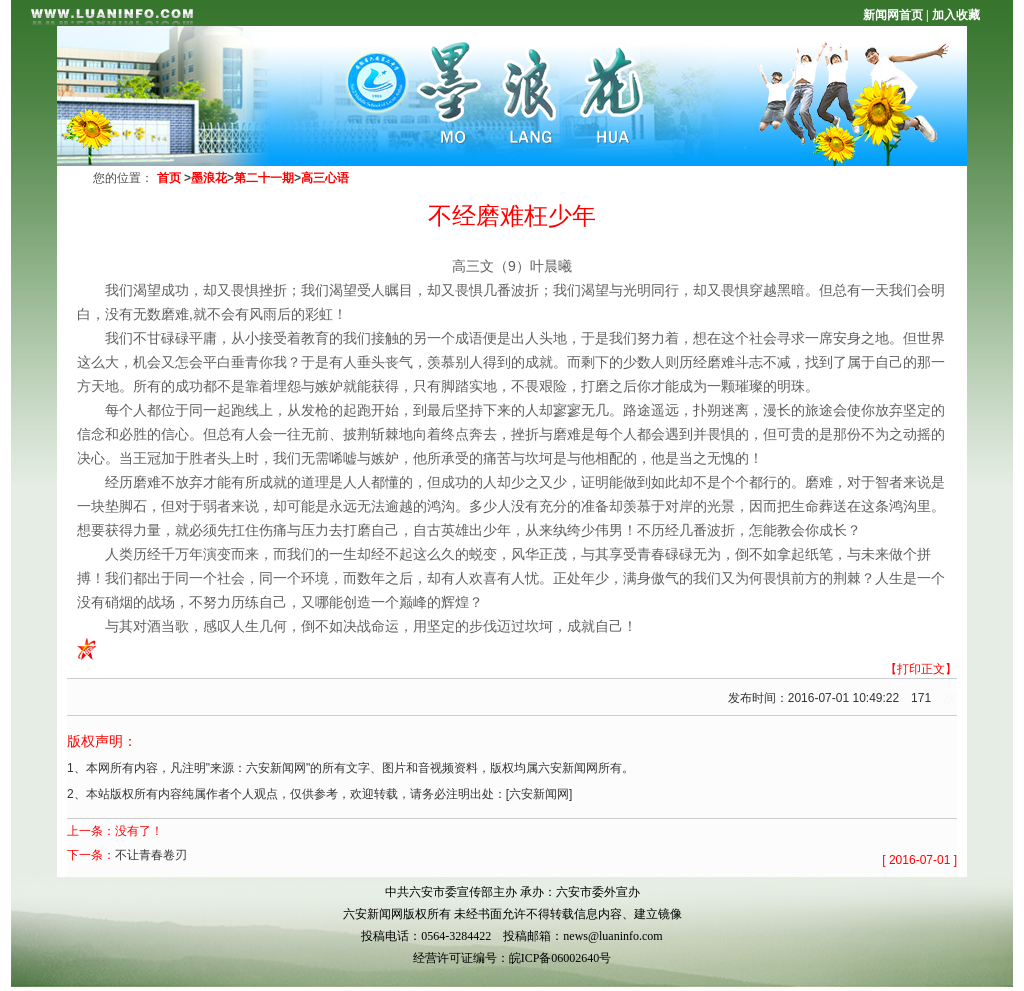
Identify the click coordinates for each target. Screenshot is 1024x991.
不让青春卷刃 (151, 855)
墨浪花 (209, 178)
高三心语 (325, 178)
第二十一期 (264, 178)
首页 (169, 178)
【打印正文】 (921, 669)
